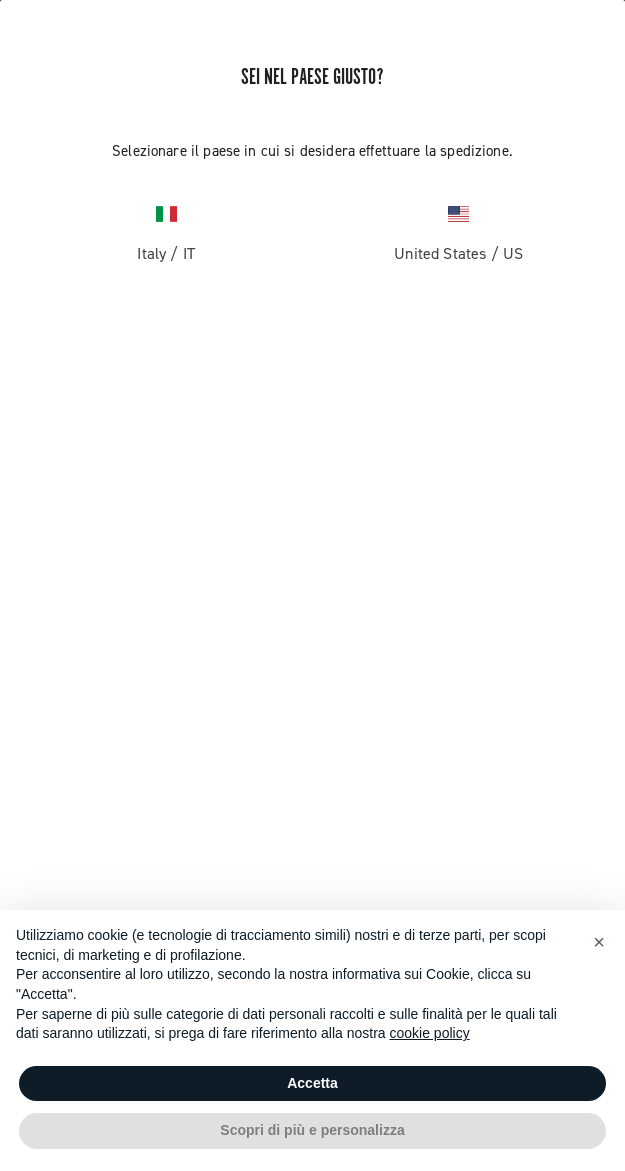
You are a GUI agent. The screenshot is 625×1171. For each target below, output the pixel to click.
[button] (599, 942)
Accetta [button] (312, 1083)
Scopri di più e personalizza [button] (312, 1130)
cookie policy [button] (430, 1033)
